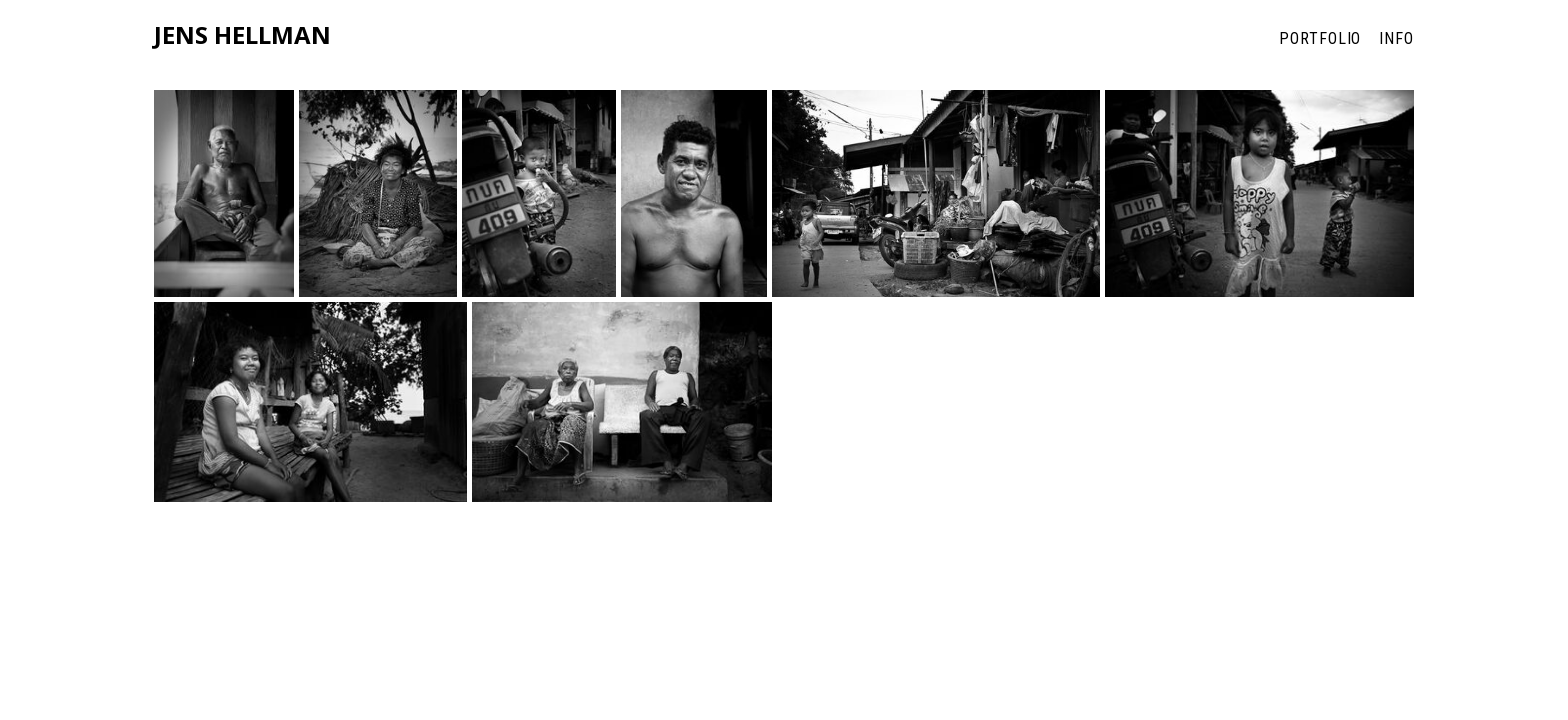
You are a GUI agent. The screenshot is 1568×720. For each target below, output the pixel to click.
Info (1396, 38)
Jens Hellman (242, 35)
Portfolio (1320, 38)
